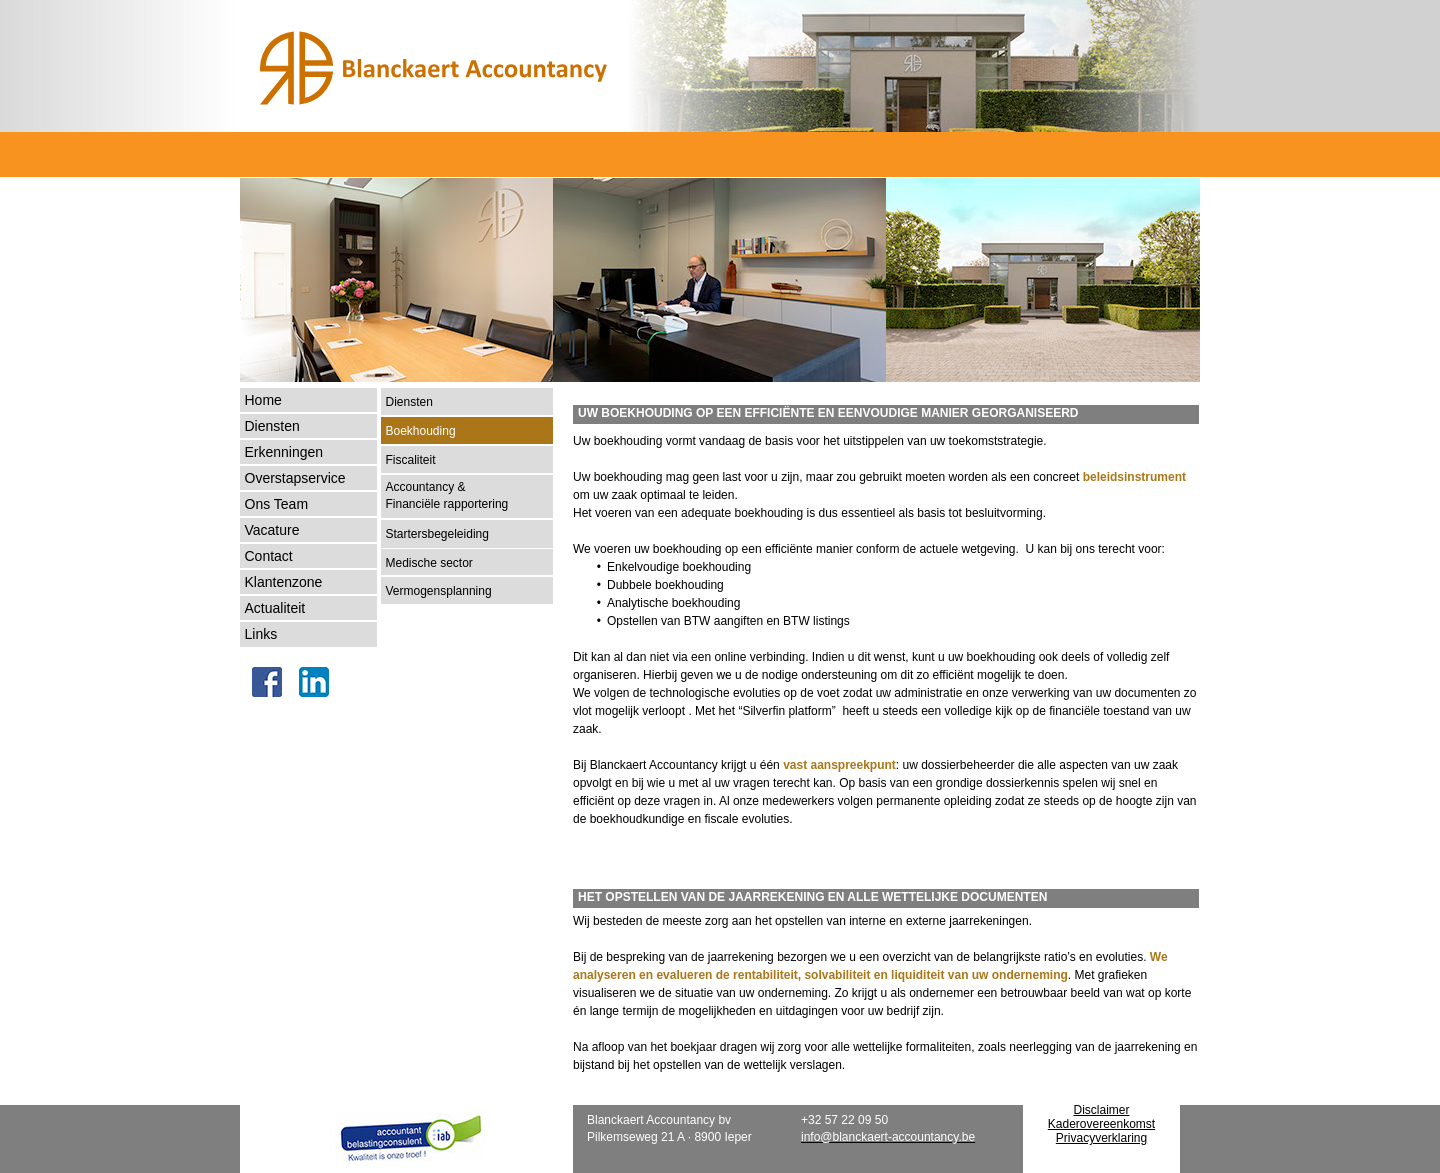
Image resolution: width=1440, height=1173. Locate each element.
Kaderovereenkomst (1101, 1124)
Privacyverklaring (1101, 1138)
